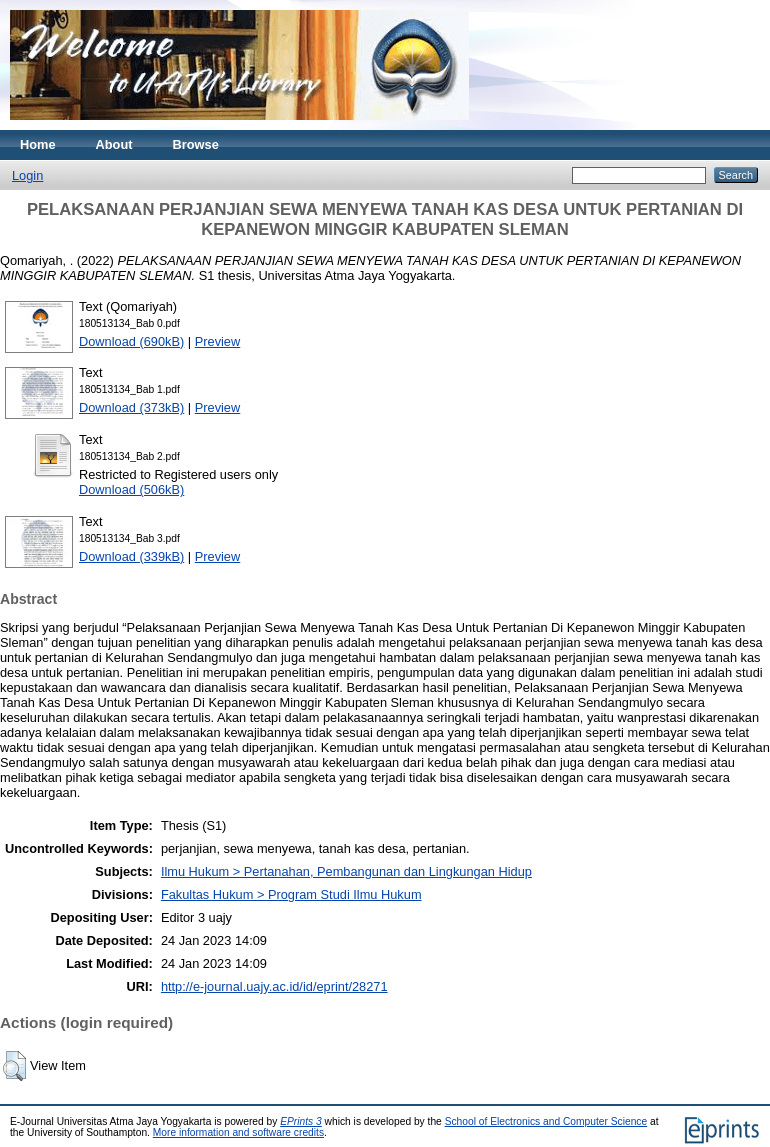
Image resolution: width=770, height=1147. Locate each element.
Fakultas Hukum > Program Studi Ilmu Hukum (291, 894)
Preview (218, 341)
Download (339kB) (131, 556)
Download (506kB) (131, 489)
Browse (196, 144)
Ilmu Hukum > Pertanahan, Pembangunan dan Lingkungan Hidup (346, 871)
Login (27, 175)
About (114, 144)
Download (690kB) (131, 341)
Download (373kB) (131, 407)
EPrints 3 (301, 1121)
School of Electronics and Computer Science (546, 1121)
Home (38, 144)
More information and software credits (238, 1132)
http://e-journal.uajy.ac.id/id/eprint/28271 (274, 986)
